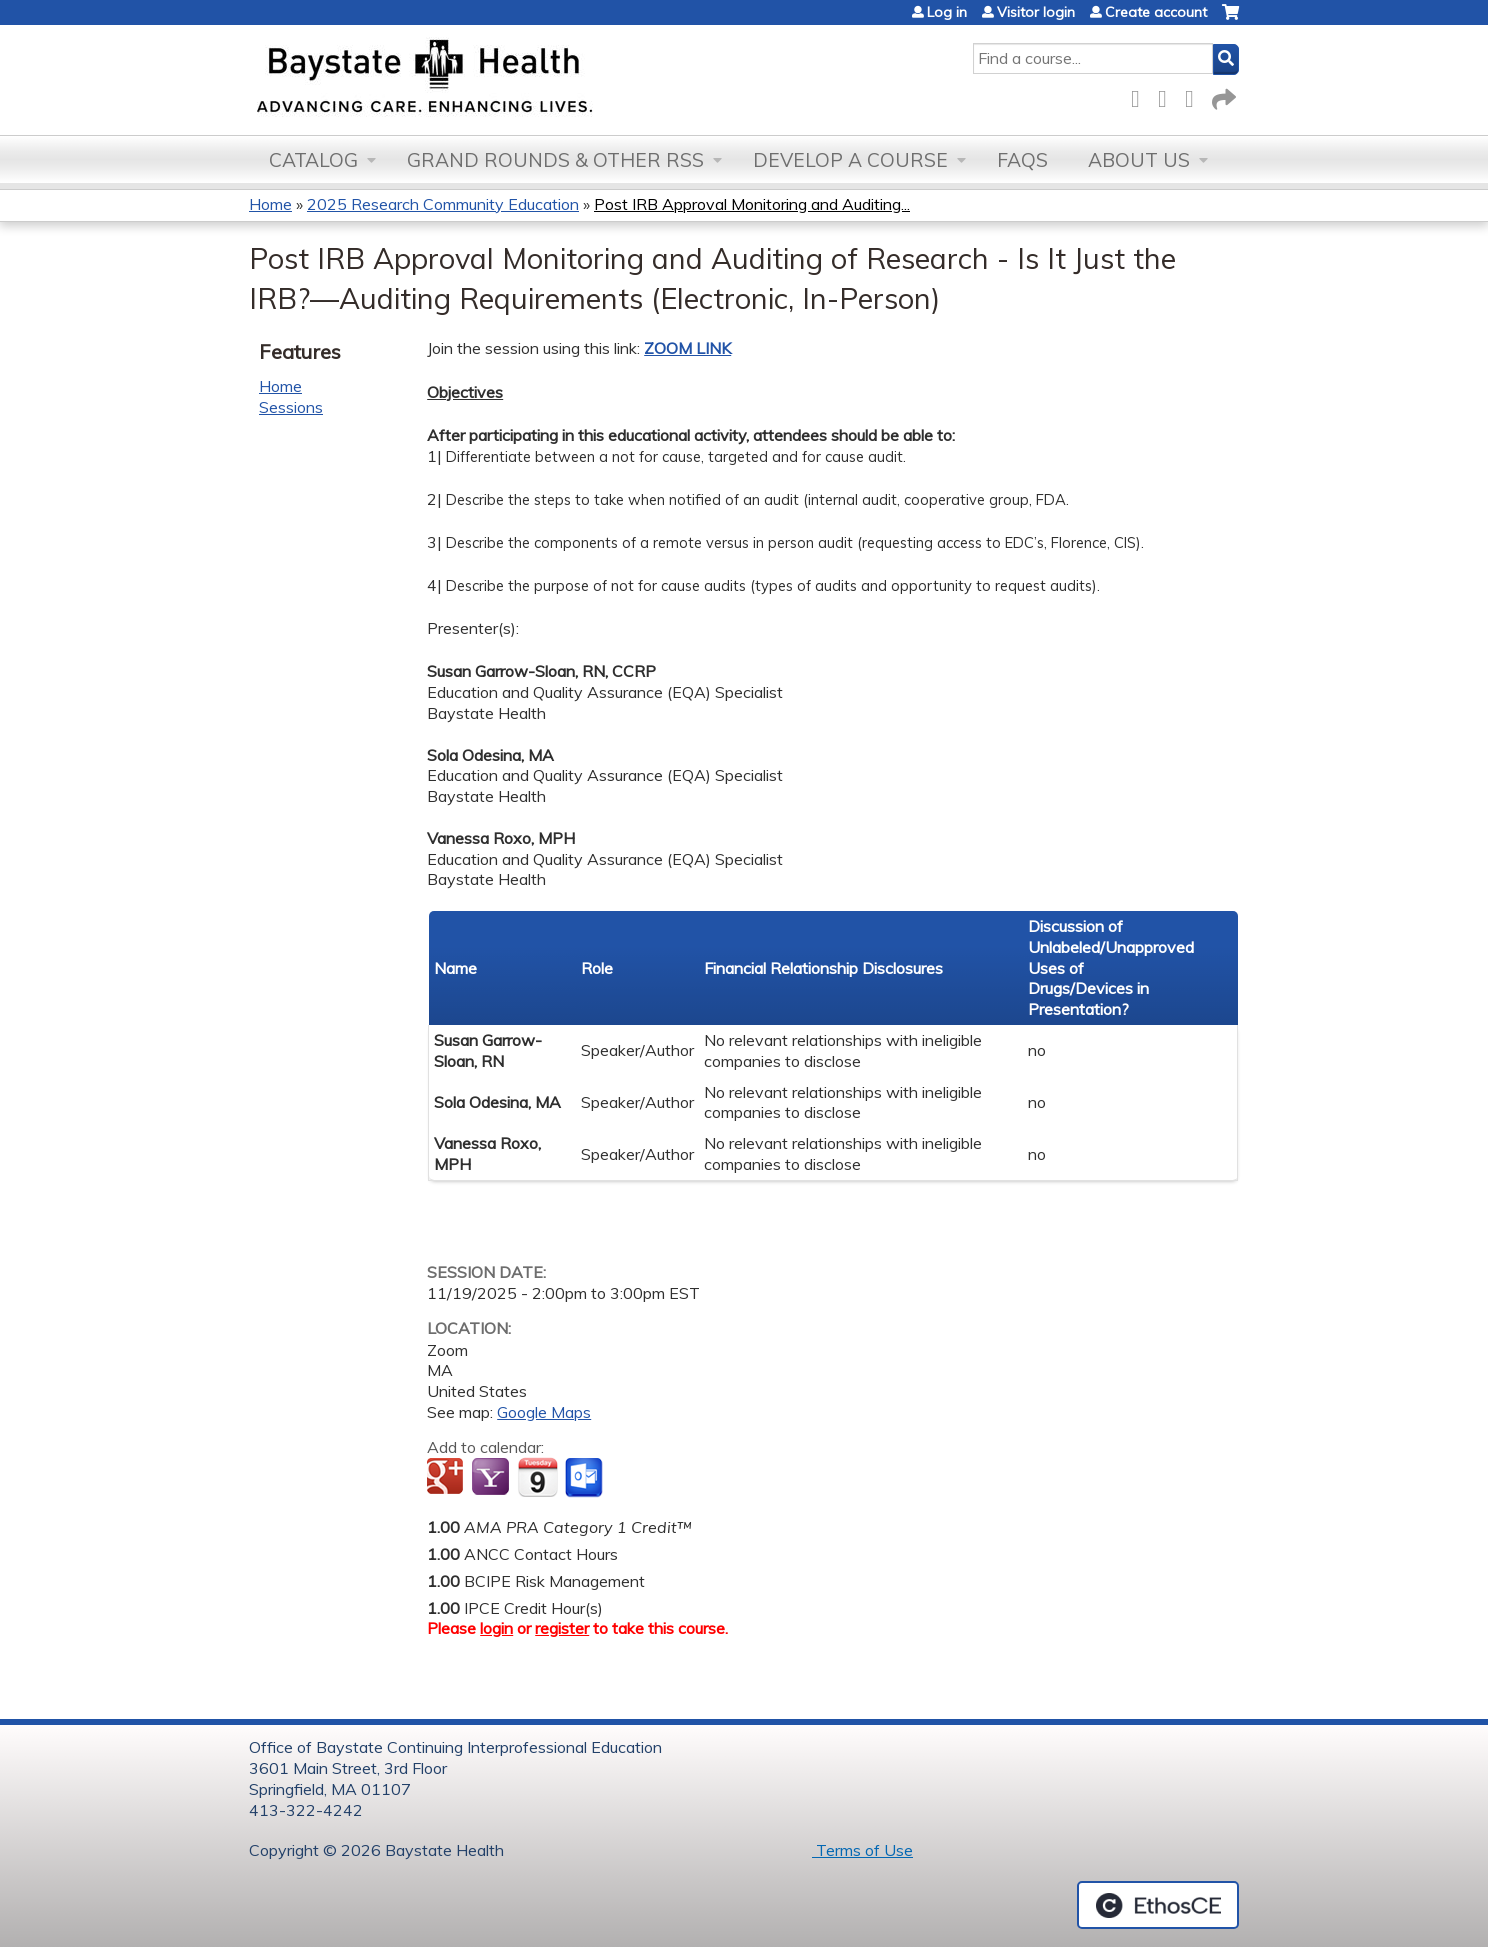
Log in (947, 12)
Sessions (291, 407)
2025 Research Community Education (443, 204)
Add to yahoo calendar (492, 1478)
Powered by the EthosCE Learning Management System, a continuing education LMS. (1158, 1905)
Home (270, 204)
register (562, 1628)
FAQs (1022, 160)
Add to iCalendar (537, 1477)
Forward (1222, 95)
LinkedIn (1195, 95)
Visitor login (1036, 12)
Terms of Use (862, 1850)
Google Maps (544, 1412)
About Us (1139, 160)
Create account (1156, 12)
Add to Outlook (585, 1478)
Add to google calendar (447, 1478)
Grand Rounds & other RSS (555, 160)
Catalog (313, 160)
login (496, 1628)
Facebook (1141, 95)
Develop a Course (850, 160)
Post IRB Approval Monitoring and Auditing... (752, 204)
